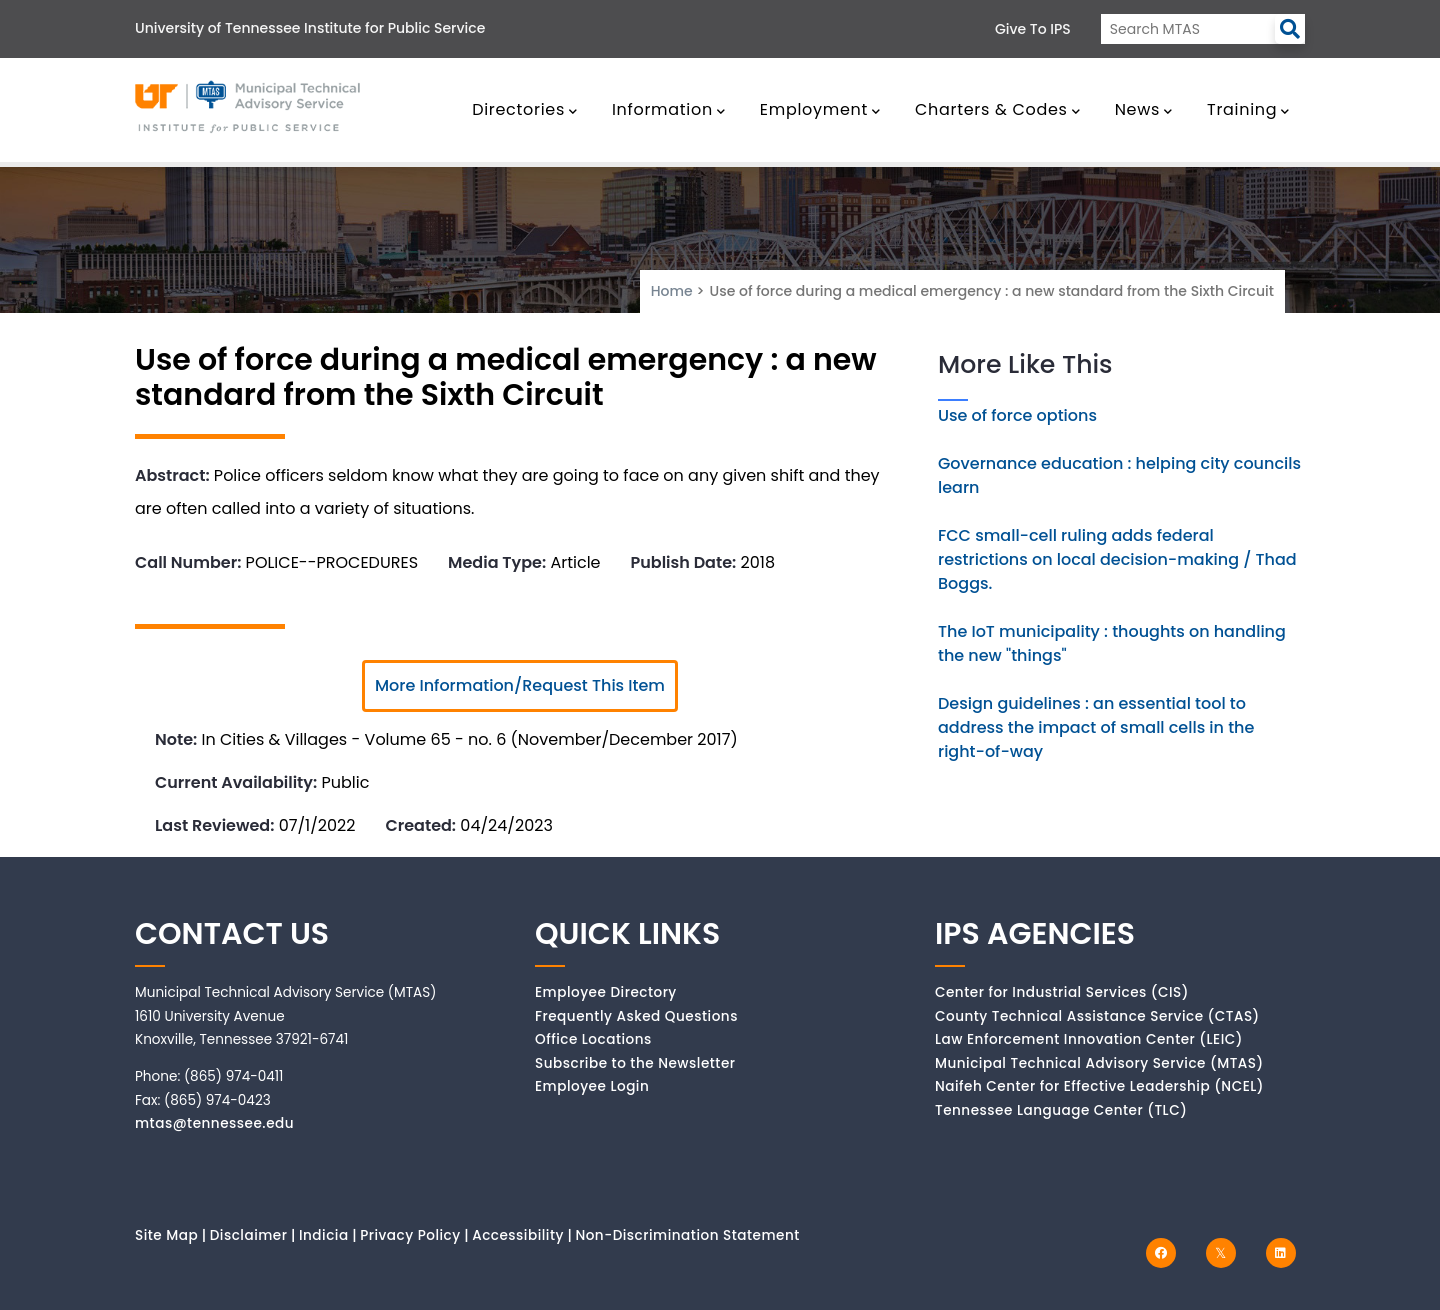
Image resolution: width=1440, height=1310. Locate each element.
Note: (176, 739)
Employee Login (592, 1086)
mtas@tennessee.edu (214, 1123)
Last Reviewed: (214, 825)
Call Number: (188, 562)
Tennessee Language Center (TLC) (1061, 1110)
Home (672, 291)
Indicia (324, 1235)
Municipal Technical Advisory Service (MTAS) (1099, 1063)
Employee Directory (606, 992)
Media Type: (497, 562)
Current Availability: (236, 782)
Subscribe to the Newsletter (635, 1063)
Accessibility (518, 1235)
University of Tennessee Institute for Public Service (310, 28)
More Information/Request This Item (520, 685)
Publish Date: (684, 562)
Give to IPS (1033, 29)
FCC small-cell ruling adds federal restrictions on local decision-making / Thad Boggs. (1117, 559)
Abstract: (172, 475)
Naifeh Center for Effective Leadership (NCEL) (1099, 1086)
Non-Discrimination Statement (687, 1235)
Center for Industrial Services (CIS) (1062, 992)
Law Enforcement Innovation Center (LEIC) (1089, 1039)
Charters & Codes (997, 109)
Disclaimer (249, 1235)
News (1144, 109)
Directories (525, 109)
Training (1248, 109)
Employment (820, 109)
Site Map (166, 1235)
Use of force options (1017, 415)
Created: (420, 825)
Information (669, 109)
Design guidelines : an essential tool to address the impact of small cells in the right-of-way (1096, 727)
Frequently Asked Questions (636, 1016)
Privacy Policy (410, 1235)
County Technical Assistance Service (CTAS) (1097, 1016)
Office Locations (593, 1039)
